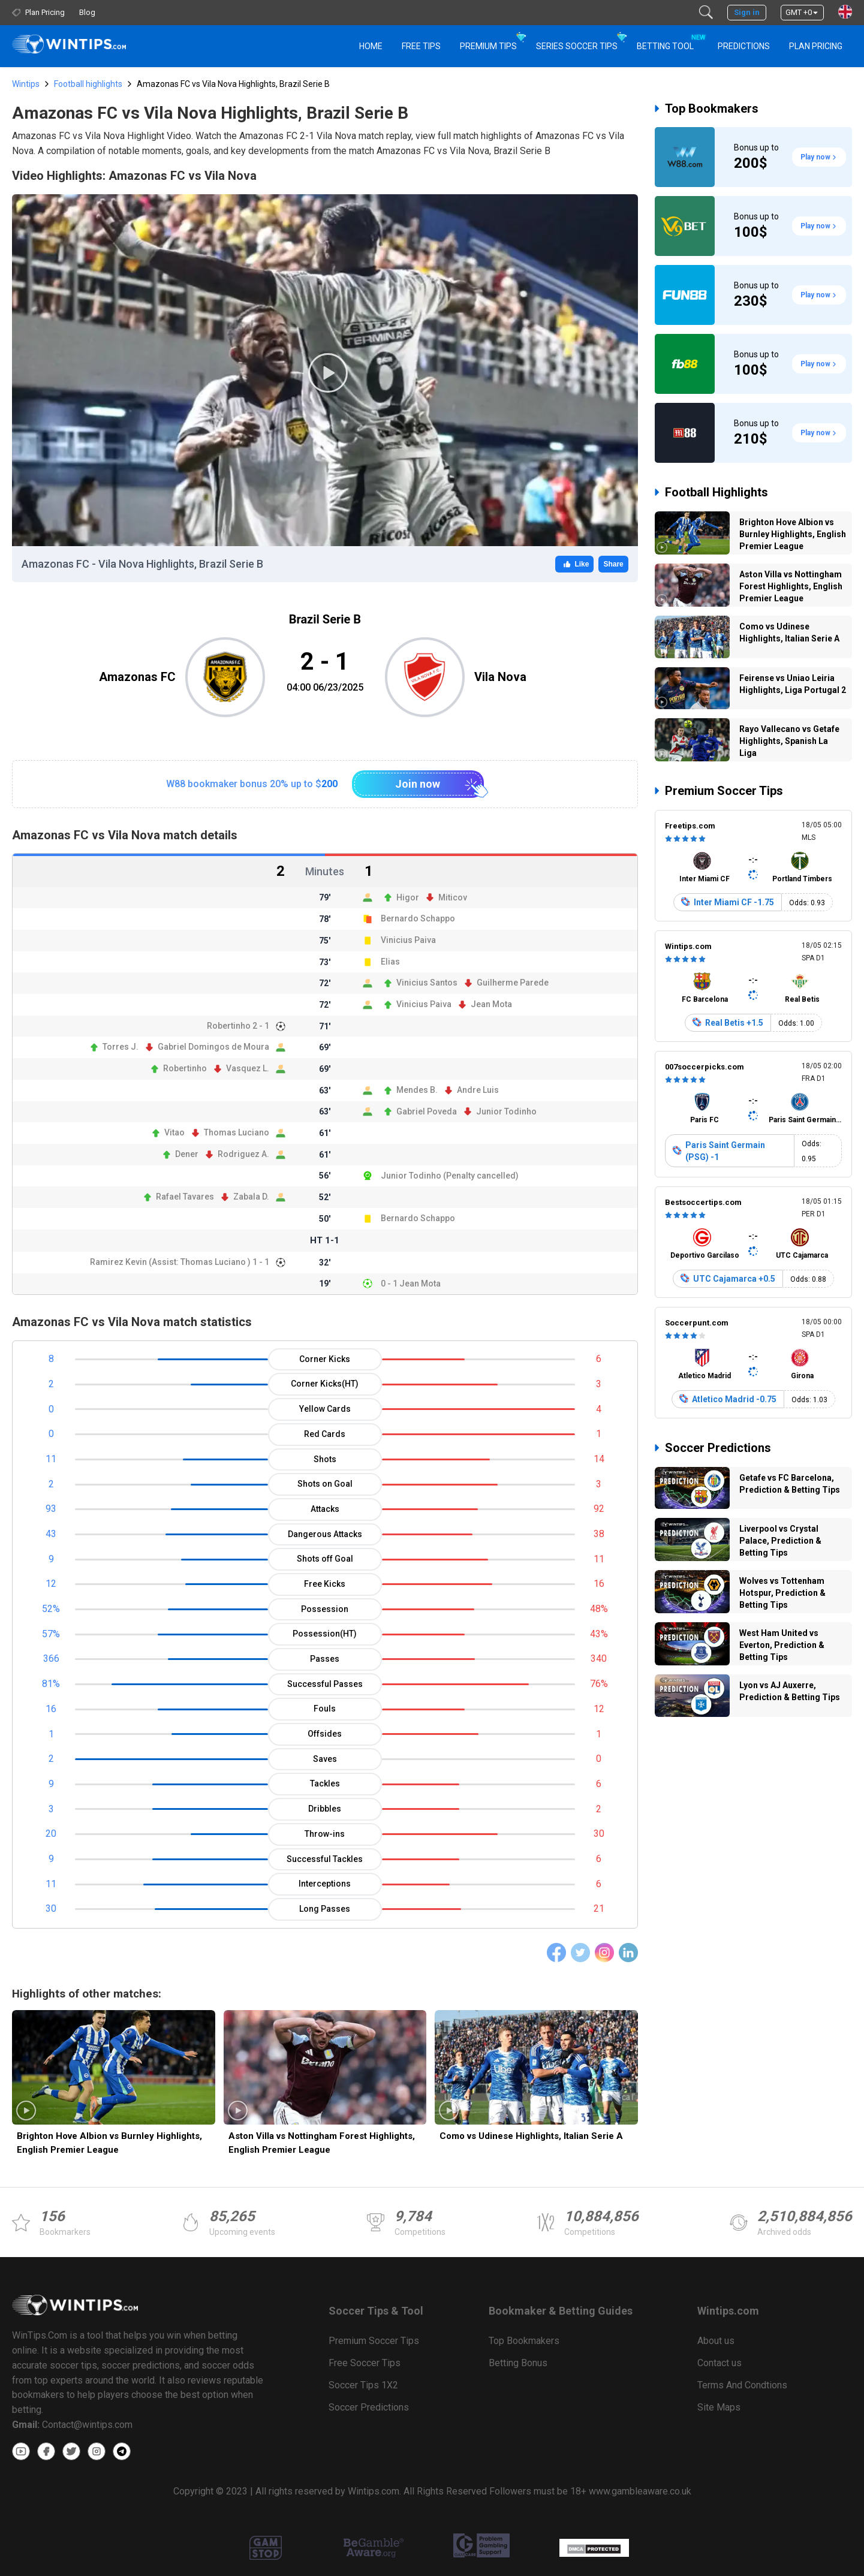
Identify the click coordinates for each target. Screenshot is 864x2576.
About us (715, 2340)
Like (574, 564)
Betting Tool (670, 41)
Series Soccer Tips (577, 46)
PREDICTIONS (744, 46)
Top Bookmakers (711, 108)
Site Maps (718, 2407)
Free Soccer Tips (365, 2363)
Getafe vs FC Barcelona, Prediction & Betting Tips (789, 1484)
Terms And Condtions (742, 2385)
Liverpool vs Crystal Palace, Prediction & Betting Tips (780, 1540)
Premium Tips (488, 46)
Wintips (26, 84)
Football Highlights (716, 492)
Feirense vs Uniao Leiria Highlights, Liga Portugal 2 (792, 684)
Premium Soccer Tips (724, 791)
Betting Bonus (518, 2363)
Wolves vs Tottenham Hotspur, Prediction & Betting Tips (782, 1593)
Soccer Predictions (718, 1448)
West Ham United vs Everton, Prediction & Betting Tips (781, 1645)
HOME (371, 46)
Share (613, 564)
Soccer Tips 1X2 (363, 2385)
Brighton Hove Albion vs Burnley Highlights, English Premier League (109, 2143)
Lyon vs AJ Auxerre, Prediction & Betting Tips (789, 1691)
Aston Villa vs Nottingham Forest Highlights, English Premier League (321, 2143)
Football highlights (88, 84)
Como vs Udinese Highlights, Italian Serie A (531, 2136)
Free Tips (421, 46)
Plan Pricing (815, 46)
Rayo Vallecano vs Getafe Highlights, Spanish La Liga (789, 741)
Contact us (719, 2363)
